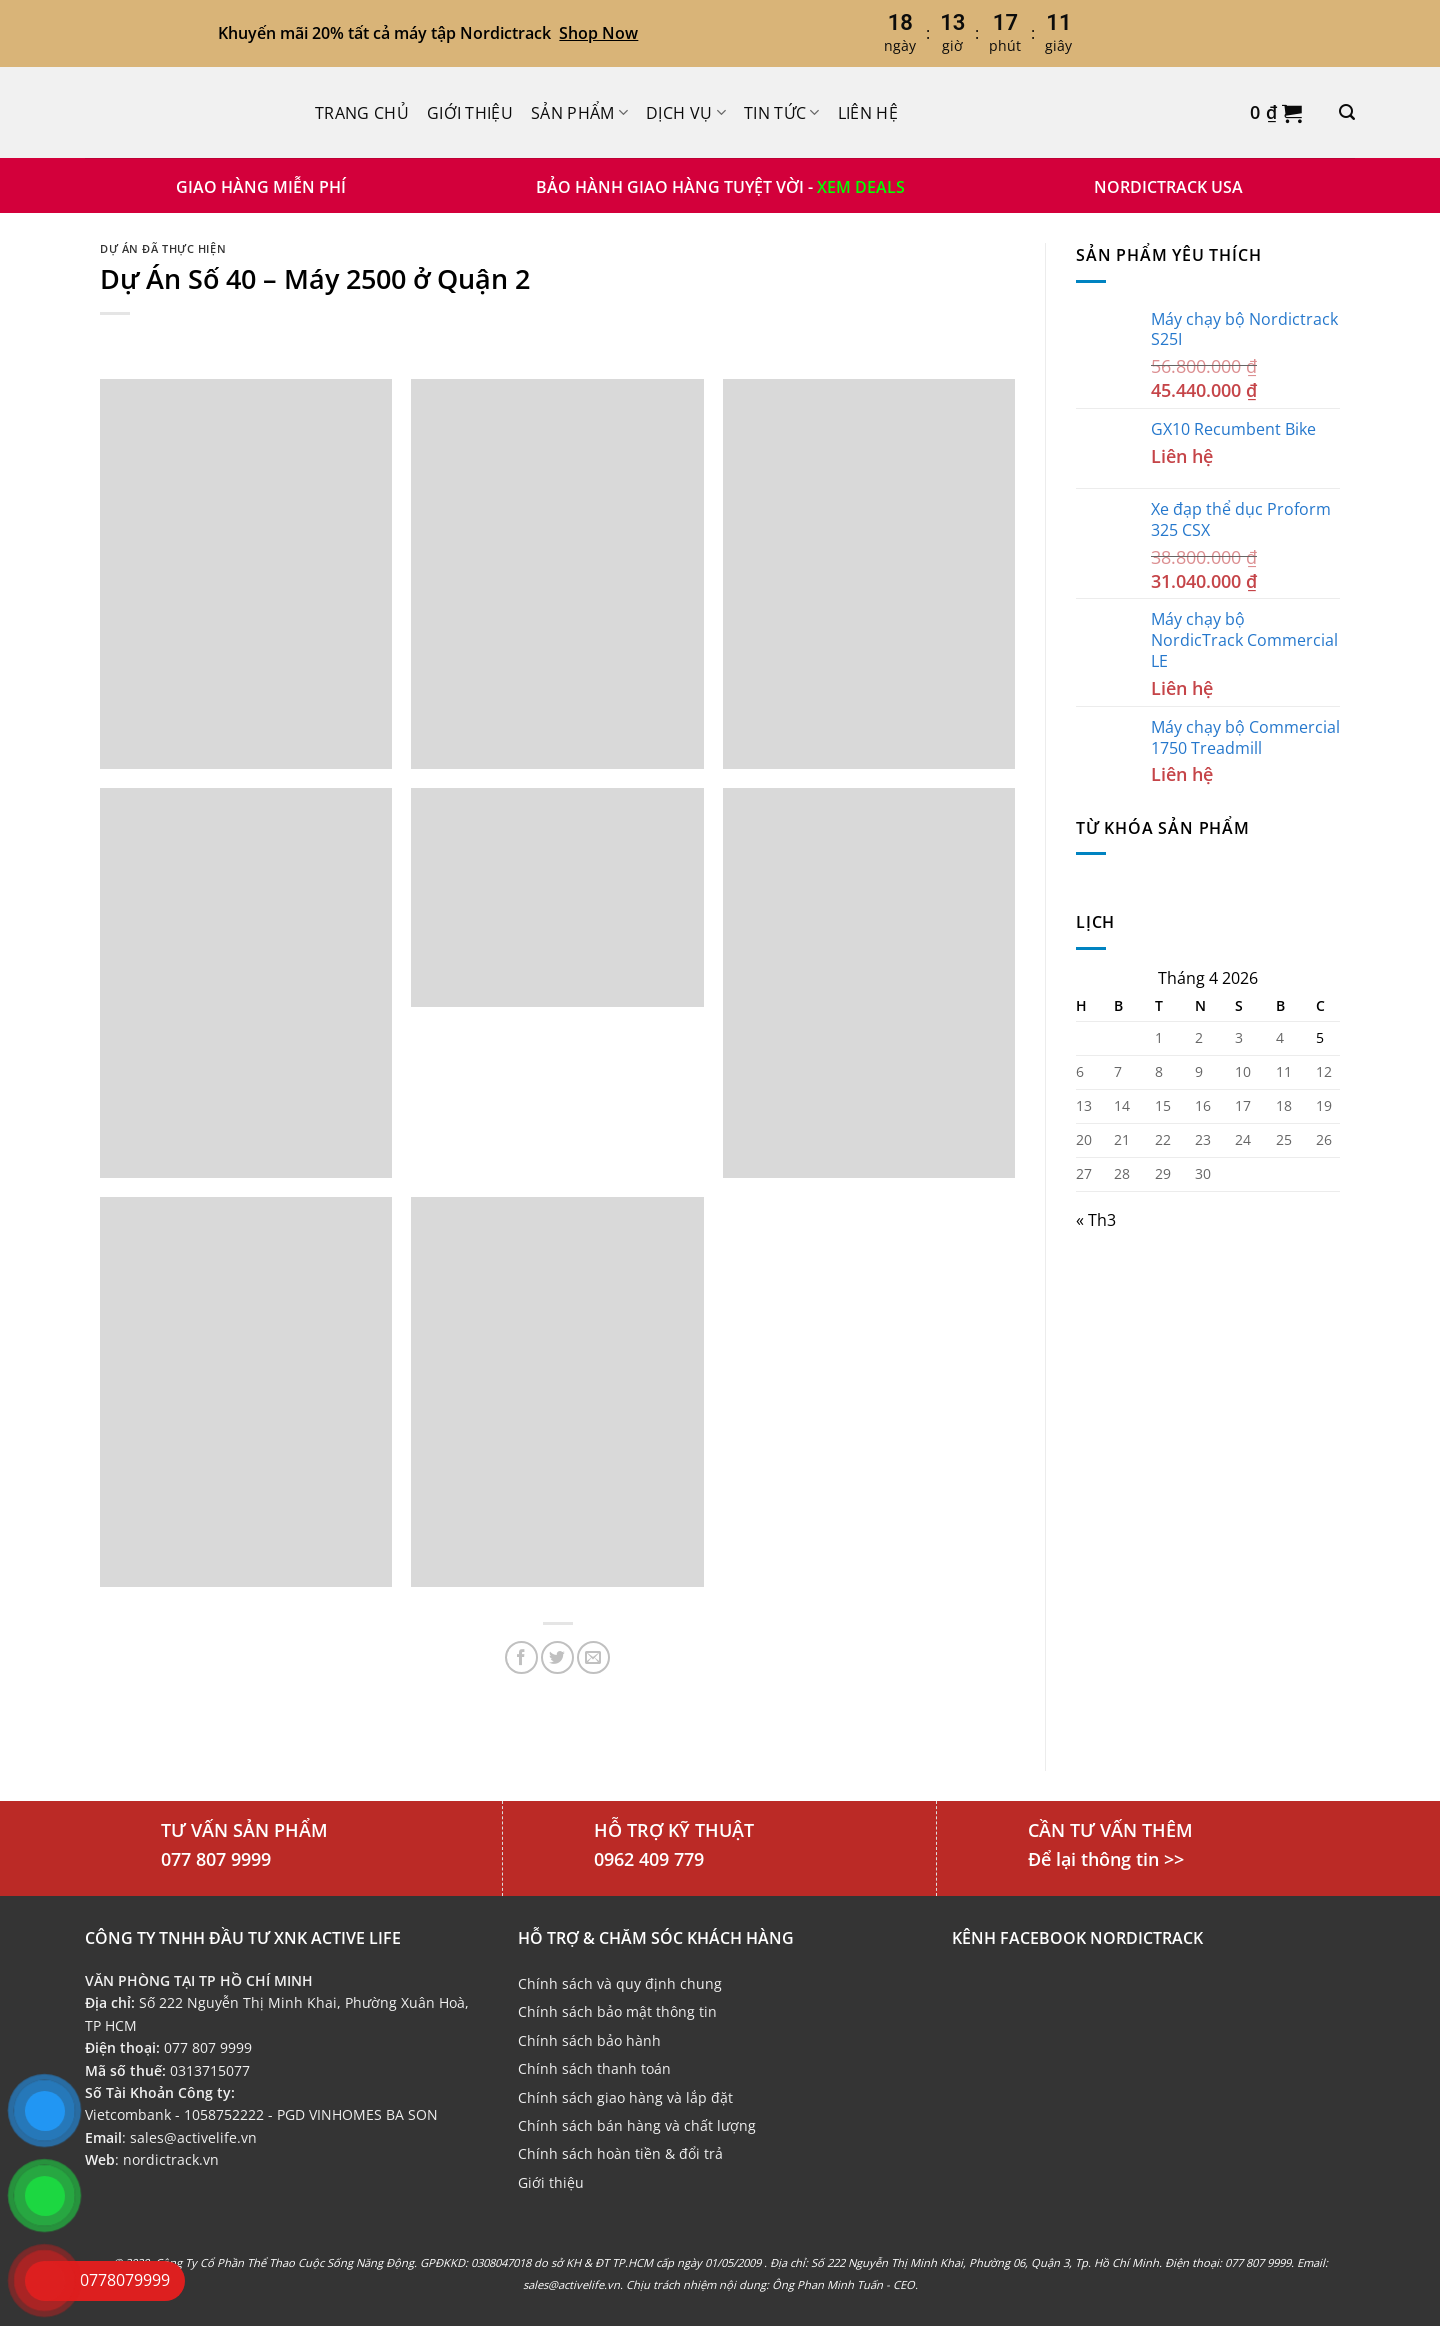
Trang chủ (362, 113)
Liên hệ (868, 113)
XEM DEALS (861, 187)
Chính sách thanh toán (594, 2068)
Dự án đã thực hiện (163, 248)
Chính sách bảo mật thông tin (617, 2011)
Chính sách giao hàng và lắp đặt (625, 2097)
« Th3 (1096, 1220)
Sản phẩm (579, 113)
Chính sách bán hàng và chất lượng (637, 2125)
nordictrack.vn (171, 2159)
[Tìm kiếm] (1347, 112)
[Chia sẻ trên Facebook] (521, 1657)
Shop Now (598, 33)
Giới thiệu (470, 113)
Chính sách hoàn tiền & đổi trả (620, 2153)
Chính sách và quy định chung (620, 1983)
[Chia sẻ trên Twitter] (557, 1657)
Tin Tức (782, 113)
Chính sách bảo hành (589, 2040)
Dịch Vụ (686, 113)
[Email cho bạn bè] (593, 1657)
